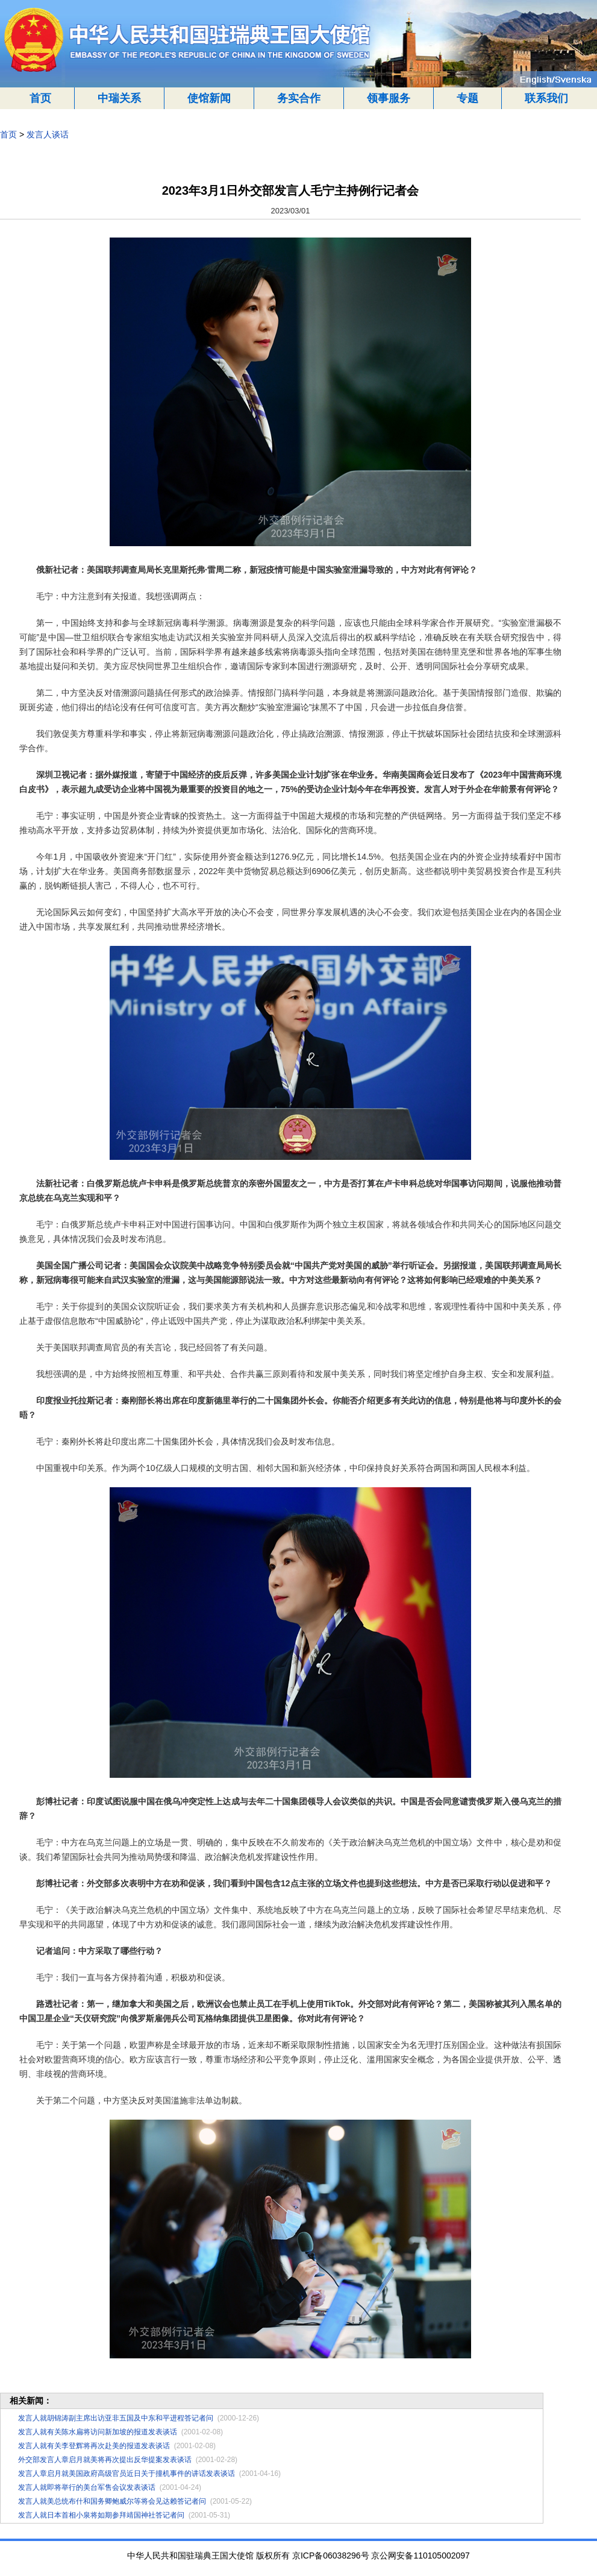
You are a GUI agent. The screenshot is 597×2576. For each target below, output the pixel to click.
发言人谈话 (48, 134)
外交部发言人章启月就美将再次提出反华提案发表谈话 (105, 2459)
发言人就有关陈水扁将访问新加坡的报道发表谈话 (97, 2432)
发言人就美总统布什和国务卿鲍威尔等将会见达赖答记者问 (112, 2501)
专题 (467, 98)
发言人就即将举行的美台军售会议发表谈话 (86, 2487)
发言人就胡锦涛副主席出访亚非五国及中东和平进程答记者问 (115, 2418)
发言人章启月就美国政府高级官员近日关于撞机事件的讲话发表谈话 (126, 2473)
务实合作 (298, 98)
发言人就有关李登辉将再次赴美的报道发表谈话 (94, 2446)
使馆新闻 (209, 98)
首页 (40, 98)
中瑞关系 (119, 98)
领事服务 (388, 98)
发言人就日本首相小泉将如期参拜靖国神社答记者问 (101, 2515)
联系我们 (546, 98)
